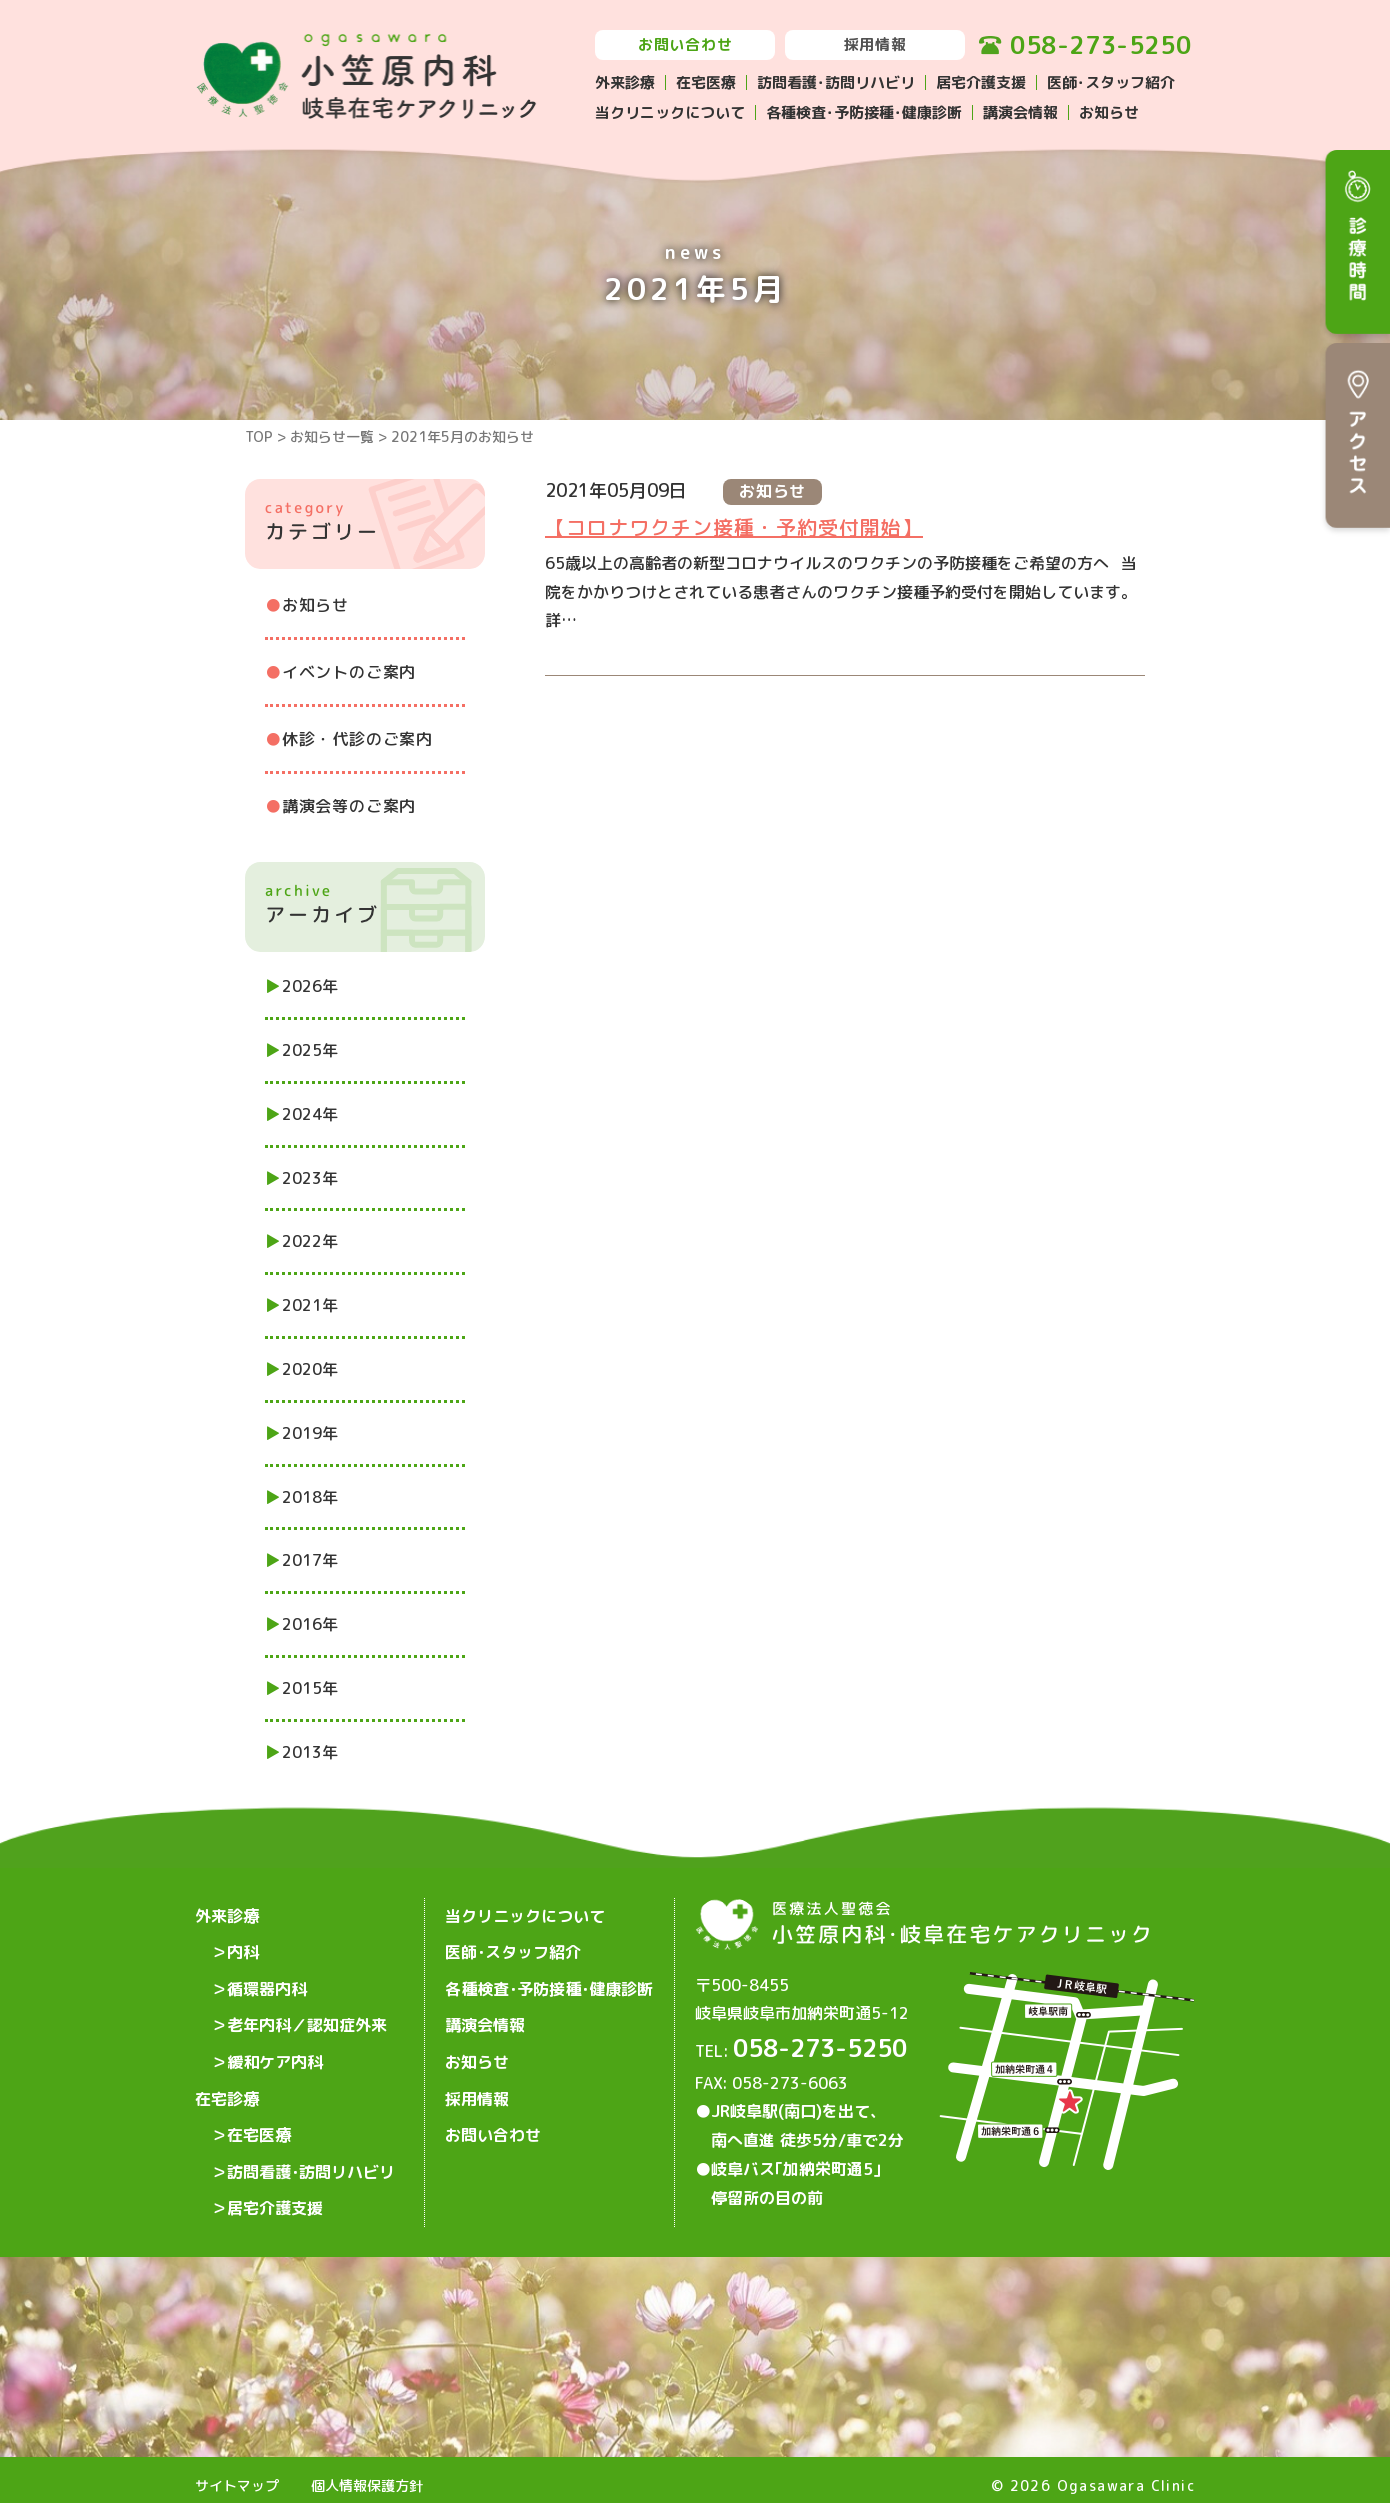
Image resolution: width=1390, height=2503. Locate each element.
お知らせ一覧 (332, 436)
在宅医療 (706, 82)
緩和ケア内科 (275, 2042)
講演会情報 (1020, 112)
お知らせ (1109, 112)
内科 (243, 1946)
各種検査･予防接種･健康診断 (864, 112)
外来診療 (625, 82)
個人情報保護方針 (367, 2473)
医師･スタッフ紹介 (1111, 82)
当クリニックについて (670, 112)
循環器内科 (267, 1978)
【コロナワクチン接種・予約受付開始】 (734, 527)
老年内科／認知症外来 (307, 2010)
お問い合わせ (685, 44)
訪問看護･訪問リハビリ (836, 82)
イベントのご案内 (349, 672)
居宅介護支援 (981, 82)
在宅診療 (227, 2074)
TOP (259, 436)
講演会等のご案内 (349, 806)
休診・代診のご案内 (357, 739)
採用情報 (875, 44)
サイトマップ (237, 2473)
